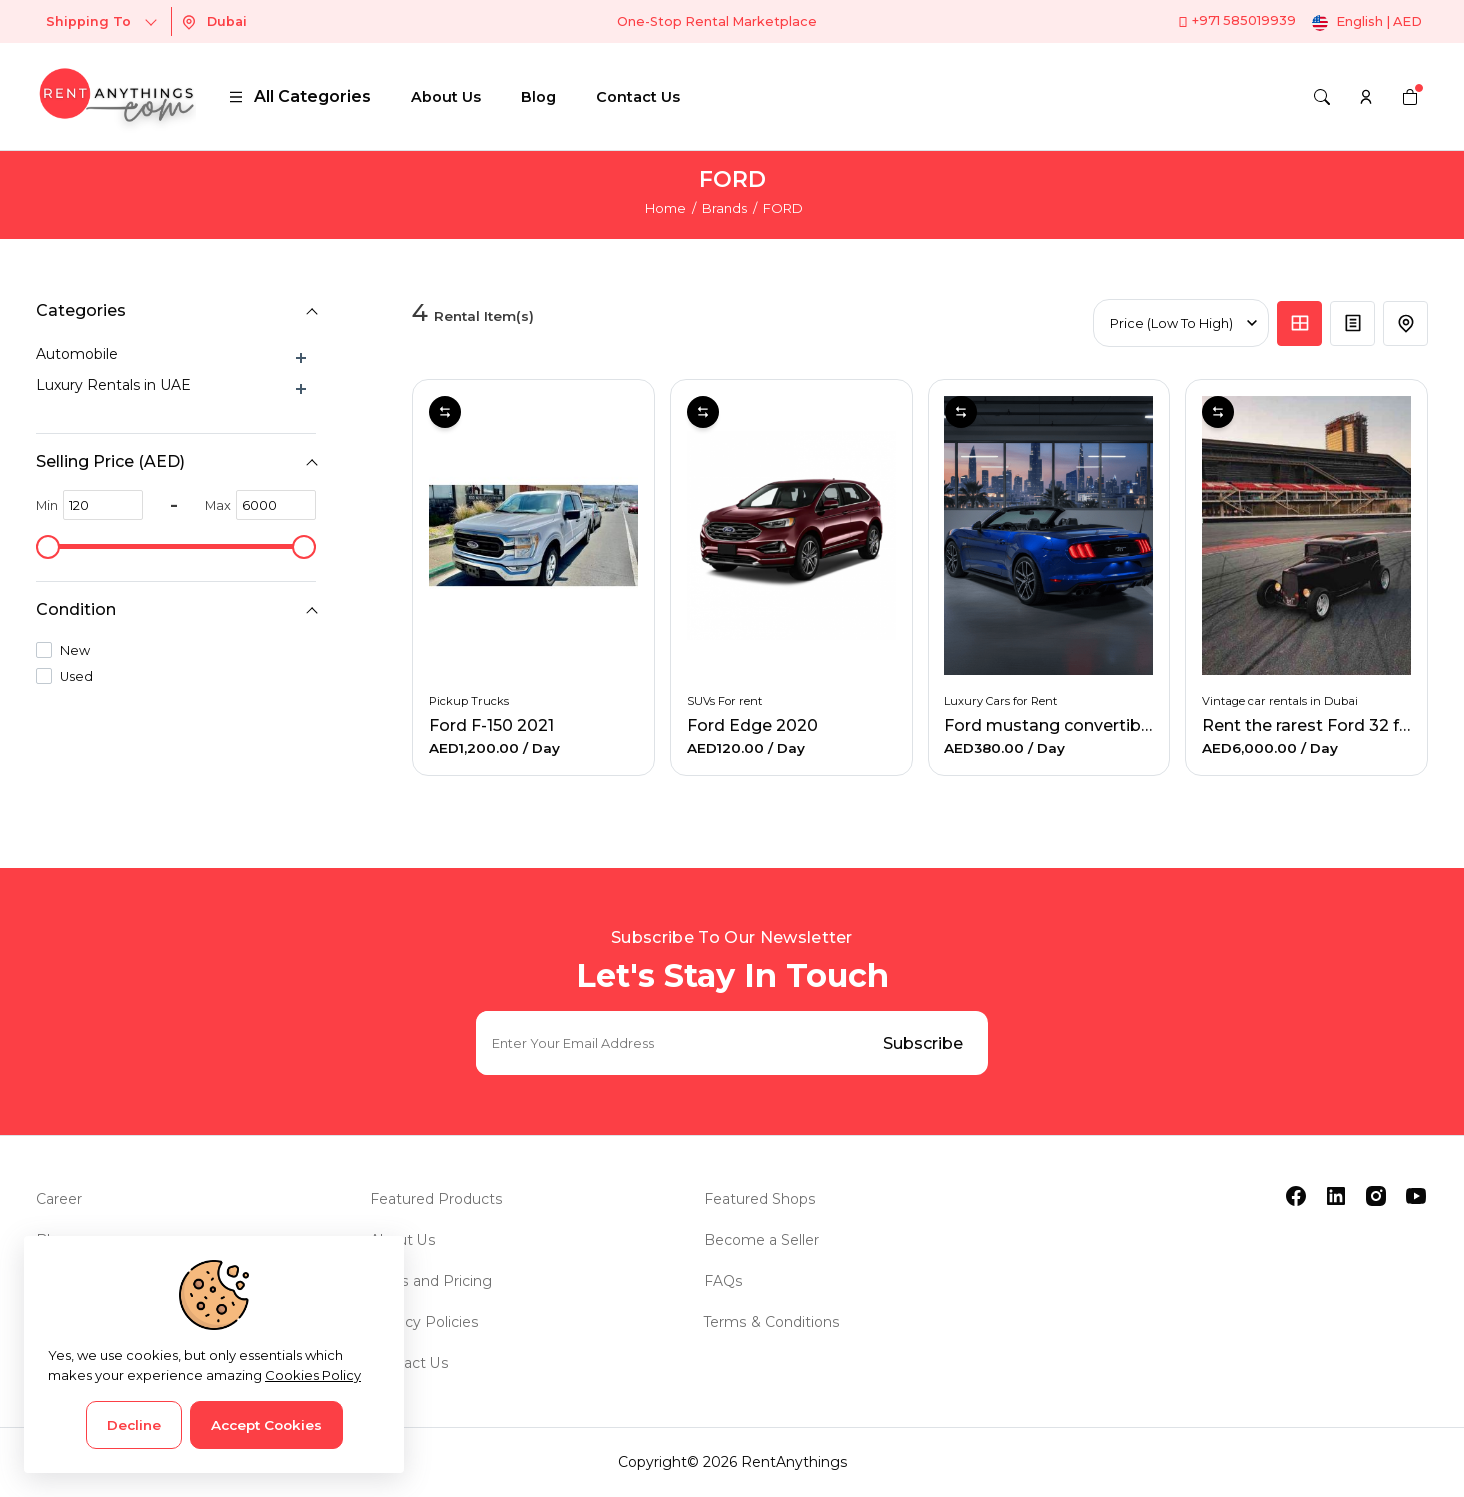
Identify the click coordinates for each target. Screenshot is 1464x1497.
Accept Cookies (266, 1425)
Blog (538, 97)
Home (665, 208)
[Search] (1322, 97)
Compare (445, 412)
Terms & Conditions (771, 1322)
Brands (724, 208)
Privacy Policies (424, 1322)
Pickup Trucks (469, 701)
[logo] (116, 96)
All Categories (299, 96)
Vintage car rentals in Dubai (1280, 701)
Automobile (77, 354)
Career (59, 1199)
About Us (446, 97)
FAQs (723, 1281)
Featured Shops (759, 1199)
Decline (134, 1425)
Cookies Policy (313, 1375)
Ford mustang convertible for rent (1082, 725)
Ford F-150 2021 (491, 725)
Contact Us (638, 97)
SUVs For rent (724, 701)
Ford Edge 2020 (752, 725)
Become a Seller (761, 1240)
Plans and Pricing (430, 1281)
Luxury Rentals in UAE (113, 385)
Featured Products (436, 1199)
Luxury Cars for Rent (1001, 701)
